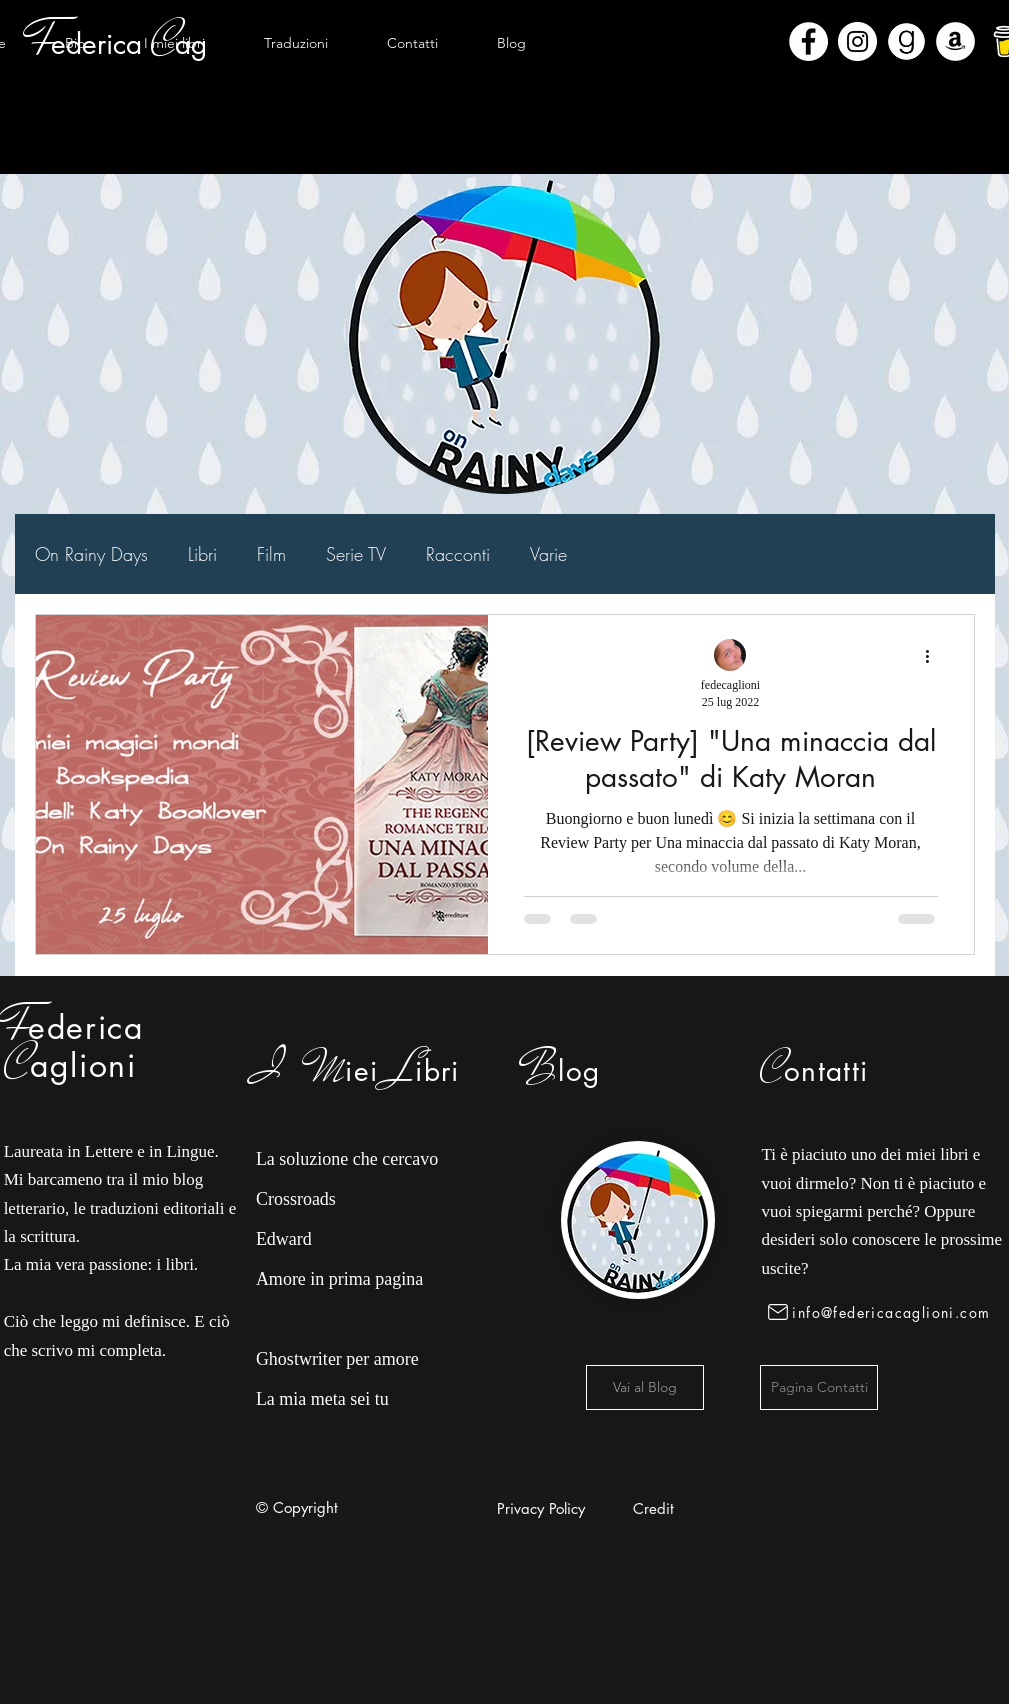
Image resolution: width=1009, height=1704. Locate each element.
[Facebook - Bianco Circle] (808, 41)
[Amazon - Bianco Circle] (955, 41)
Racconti (458, 554)
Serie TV (356, 554)
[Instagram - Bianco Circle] (857, 41)
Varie (548, 554)
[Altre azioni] (935, 656)
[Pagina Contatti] (819, 1387)
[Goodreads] (906, 41)
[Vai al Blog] (645, 1387)
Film (271, 554)
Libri (202, 554)
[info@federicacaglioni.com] (882, 1312)
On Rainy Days (91, 554)
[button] (175, 43)
